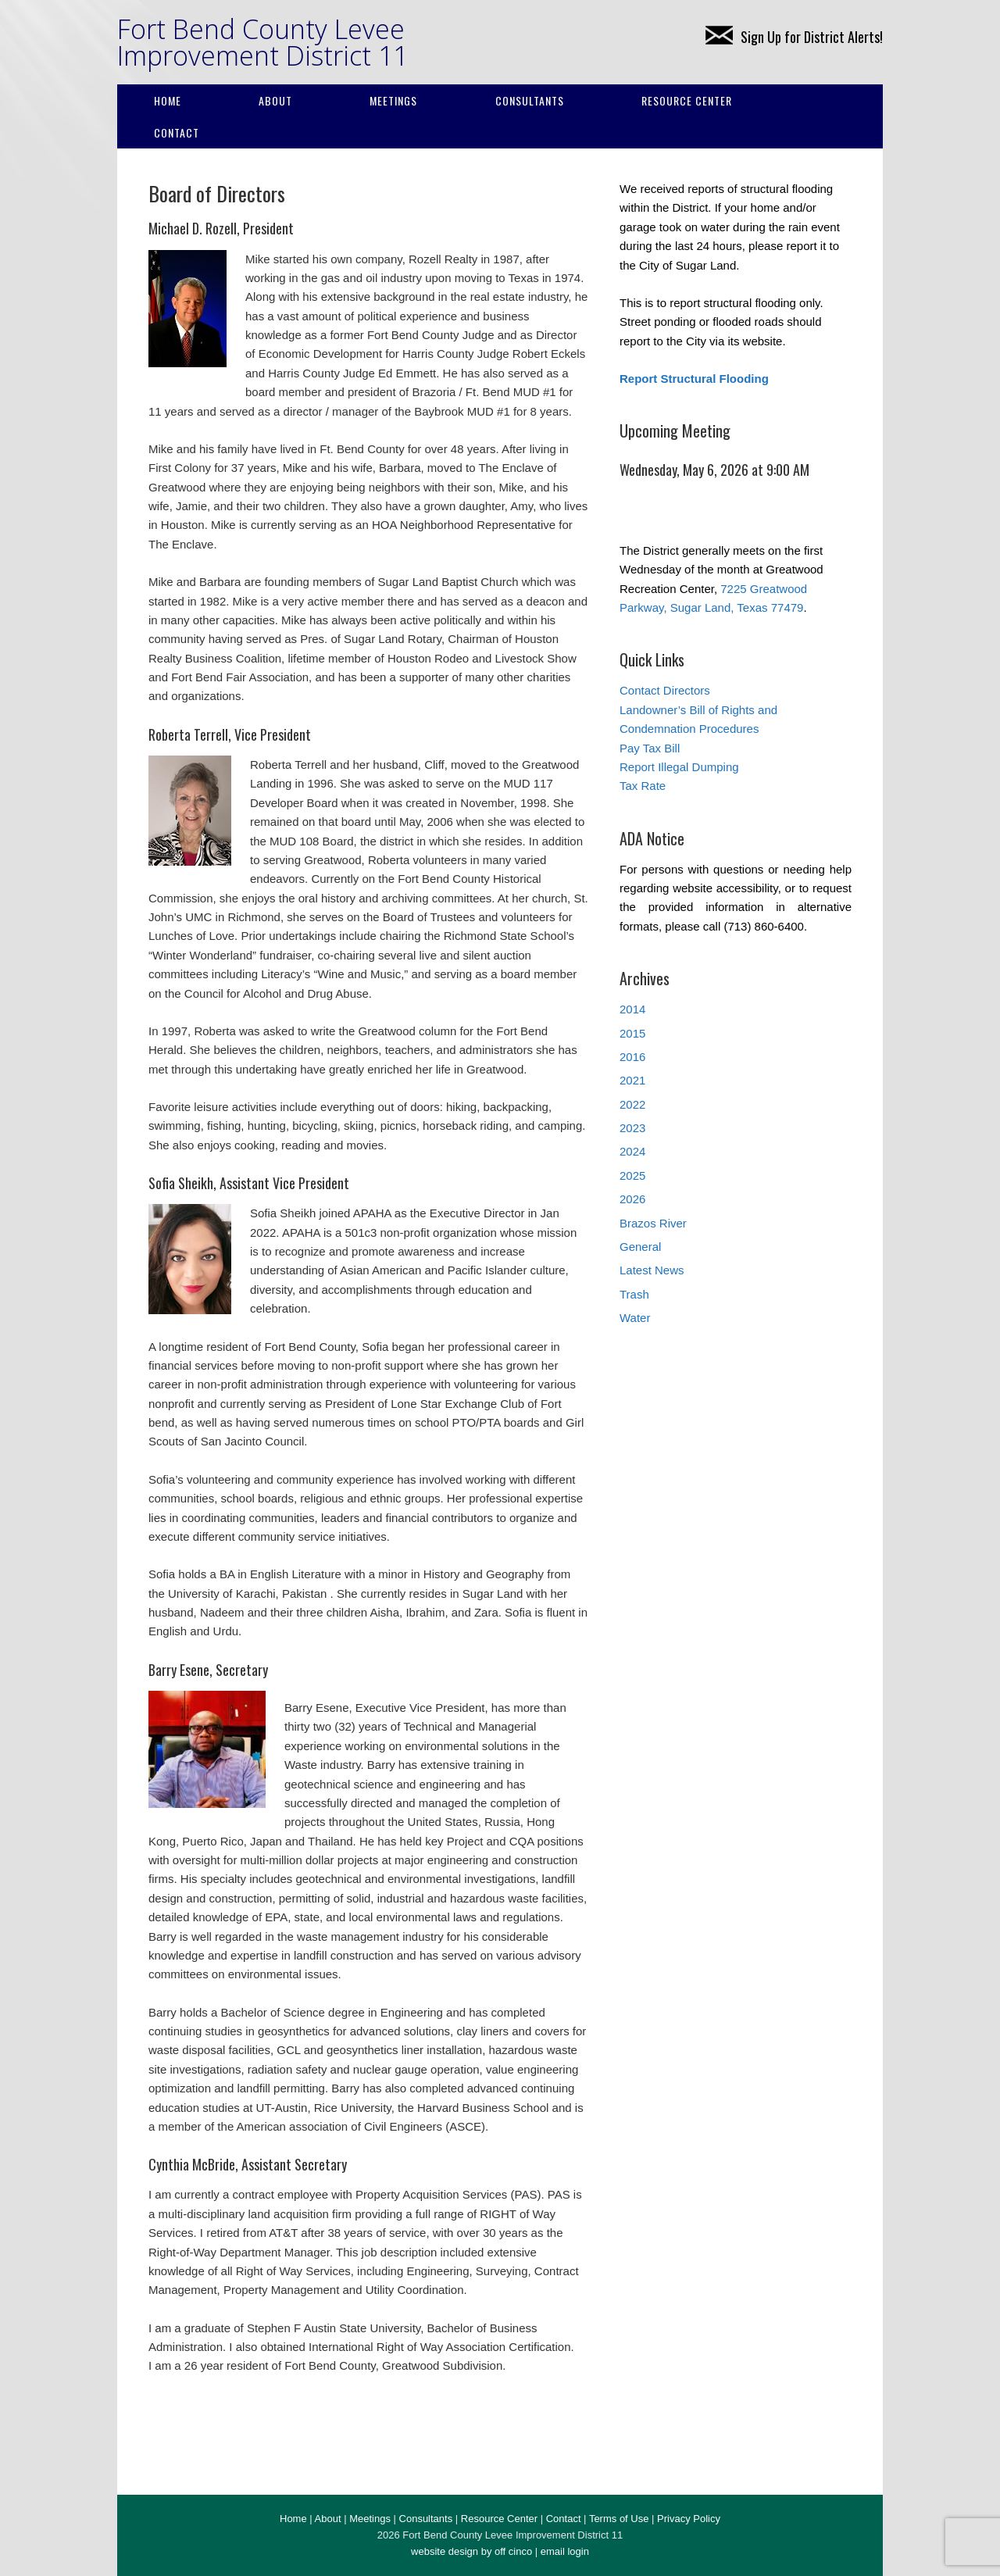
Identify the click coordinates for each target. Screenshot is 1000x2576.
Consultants (529, 100)
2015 (632, 1033)
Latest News (652, 1270)
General (640, 1246)
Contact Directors (665, 690)
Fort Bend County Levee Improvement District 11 (262, 42)
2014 (632, 1009)
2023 (632, 1127)
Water (635, 1317)
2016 (632, 1056)
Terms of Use (619, 2518)
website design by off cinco (471, 2551)
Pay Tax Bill (650, 748)
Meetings (393, 100)
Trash (634, 1294)
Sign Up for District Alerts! (794, 37)
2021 (632, 1080)
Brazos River (653, 1223)
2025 (632, 1175)
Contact (176, 132)
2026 (632, 1199)
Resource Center (686, 100)
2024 (632, 1151)
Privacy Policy (688, 2518)
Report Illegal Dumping (679, 767)
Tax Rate (643, 785)
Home (167, 100)
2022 (632, 1104)
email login (565, 2551)
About (275, 100)
